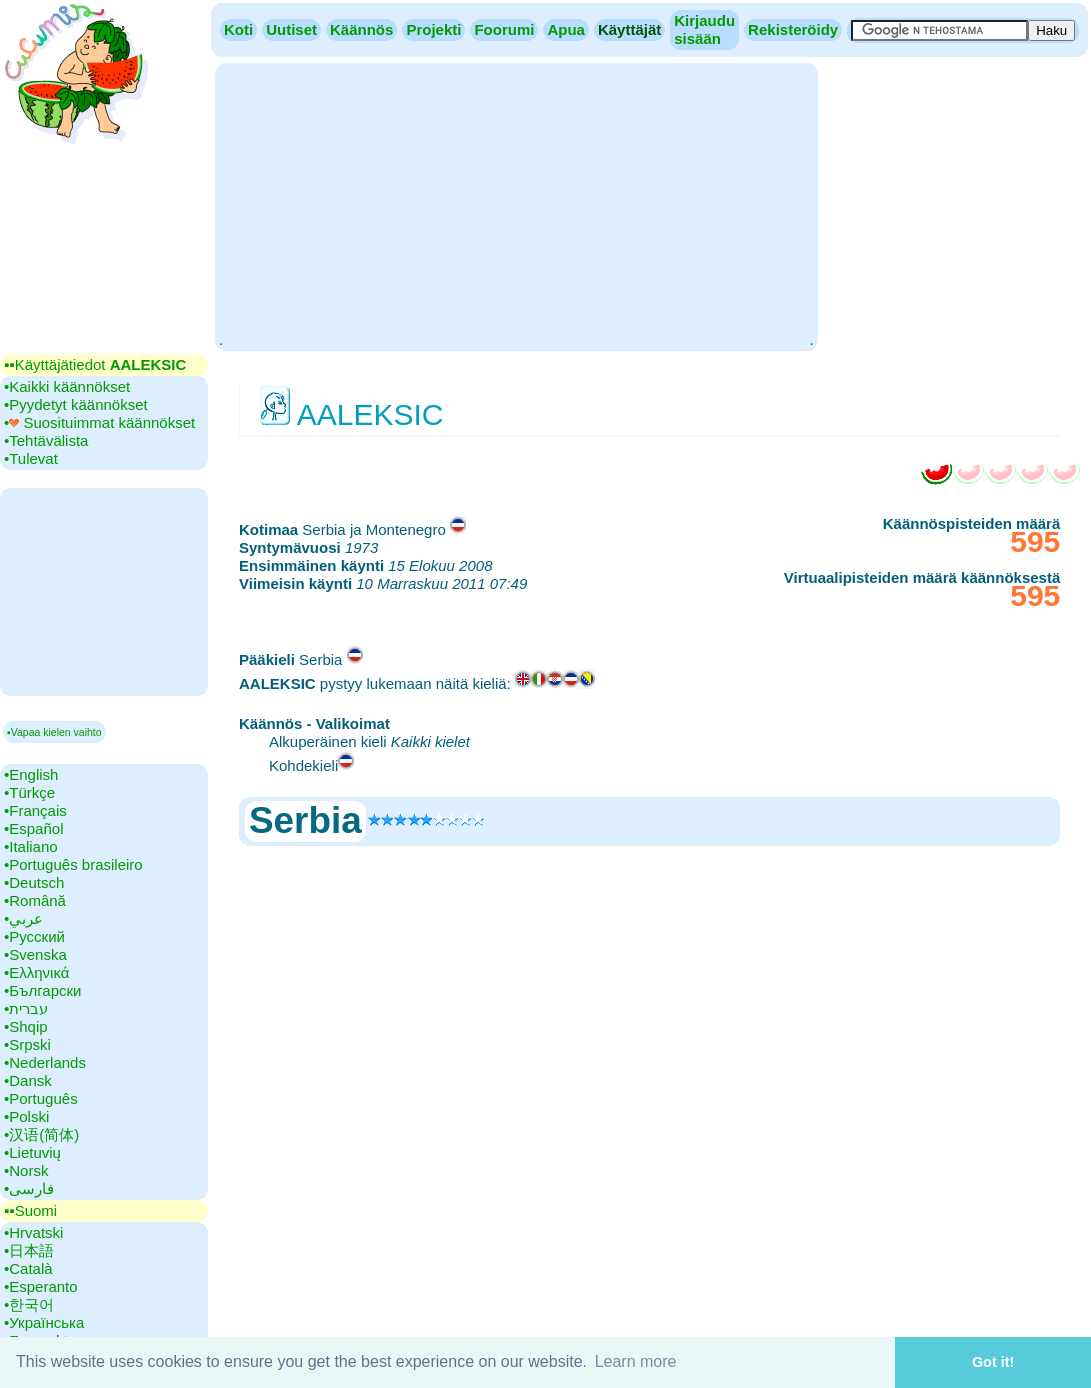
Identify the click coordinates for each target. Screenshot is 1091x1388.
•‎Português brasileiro (73, 864)
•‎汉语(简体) (41, 1134)
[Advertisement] (516, 205)
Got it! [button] (993, 1362)
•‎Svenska (35, 954)
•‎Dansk (28, 1080)
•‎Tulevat (31, 458)
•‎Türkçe (29, 792)
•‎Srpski (27, 1044)
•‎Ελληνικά (36, 972)
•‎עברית (26, 1008)
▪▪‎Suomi (30, 1210)
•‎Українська (44, 1322)
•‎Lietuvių (32, 1152)
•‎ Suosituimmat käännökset (99, 422)
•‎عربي (23, 918)
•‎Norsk (26, 1170)
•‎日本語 (29, 1250)
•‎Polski (26, 1116)
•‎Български (43, 990)
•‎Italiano (31, 846)
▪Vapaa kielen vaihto (54, 732)
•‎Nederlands (45, 1062)
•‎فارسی (29, 1188)
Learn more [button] (636, 1361)
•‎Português (41, 1098)
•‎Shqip (26, 1026)
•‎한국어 (29, 1304)
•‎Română (35, 900)
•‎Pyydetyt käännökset (76, 404)
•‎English (31, 774)
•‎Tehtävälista (46, 440)
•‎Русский (34, 936)
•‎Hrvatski (33, 1232)
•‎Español (33, 828)
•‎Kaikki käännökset (67, 386)
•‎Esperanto (41, 1286)
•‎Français (35, 810)
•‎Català (28, 1268)
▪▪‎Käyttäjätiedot (95, 364)
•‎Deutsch (34, 882)
